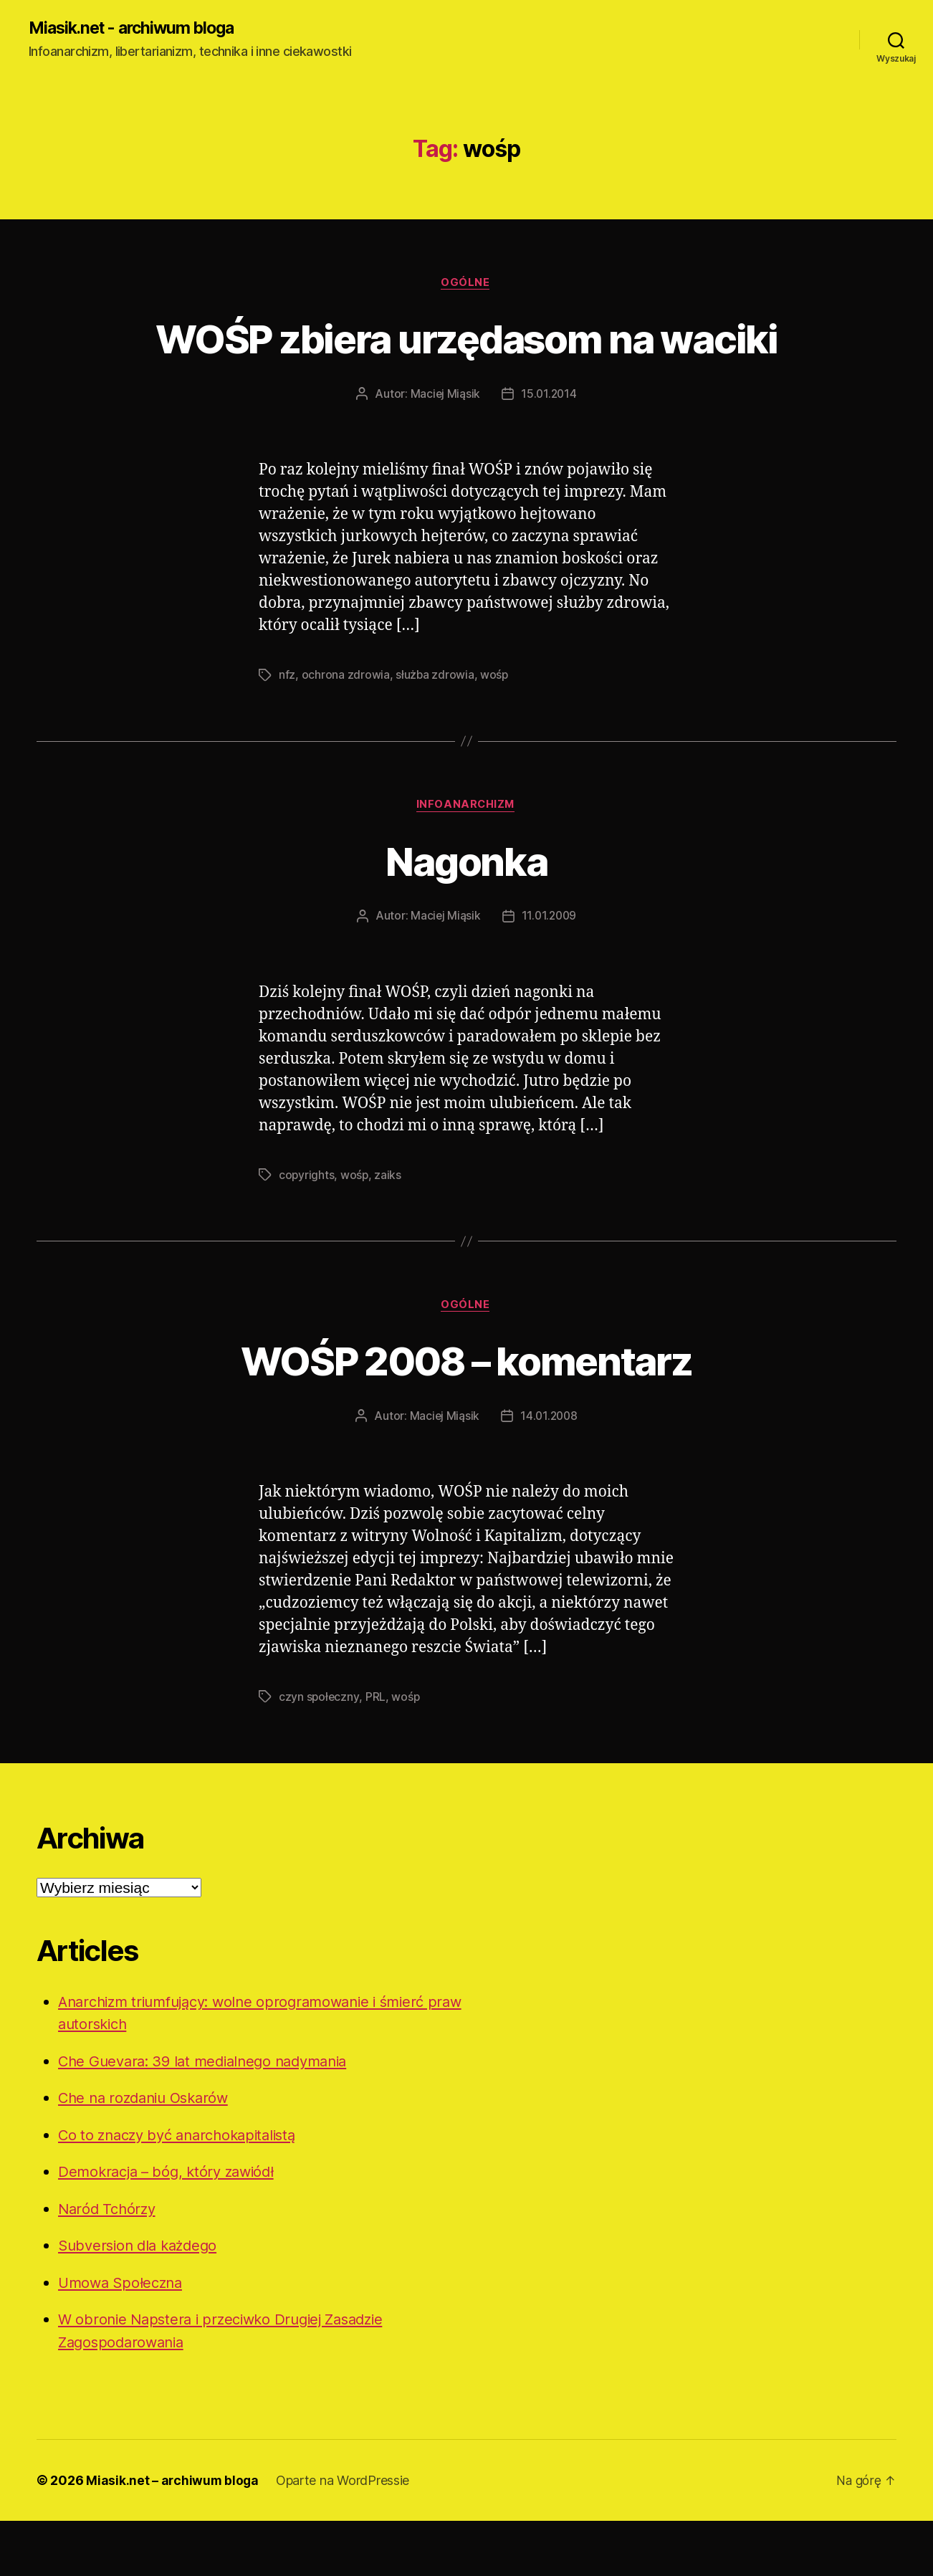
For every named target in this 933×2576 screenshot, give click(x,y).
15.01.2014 (549, 448)
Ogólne (466, 283)
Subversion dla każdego (142, 2300)
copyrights (307, 1229)
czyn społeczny (319, 1752)
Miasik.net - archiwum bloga (138, 28)
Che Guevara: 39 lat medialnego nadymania (210, 2116)
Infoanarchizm (466, 859)
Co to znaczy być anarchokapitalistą (184, 2190)
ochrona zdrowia (346, 729)
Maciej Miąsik (444, 448)
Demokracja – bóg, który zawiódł (171, 2227)
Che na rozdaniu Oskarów (148, 2153)
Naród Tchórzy (109, 2264)
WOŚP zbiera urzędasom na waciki (466, 365)
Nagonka (466, 914)
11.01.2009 (549, 970)
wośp (495, 729)
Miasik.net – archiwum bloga (173, 2535)
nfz (287, 729)
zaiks (389, 1229)
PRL (376, 1752)
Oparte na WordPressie (344, 2535)
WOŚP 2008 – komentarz (466, 1414)
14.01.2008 (549, 1471)
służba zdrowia (435, 729)
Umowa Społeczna (123, 2338)
